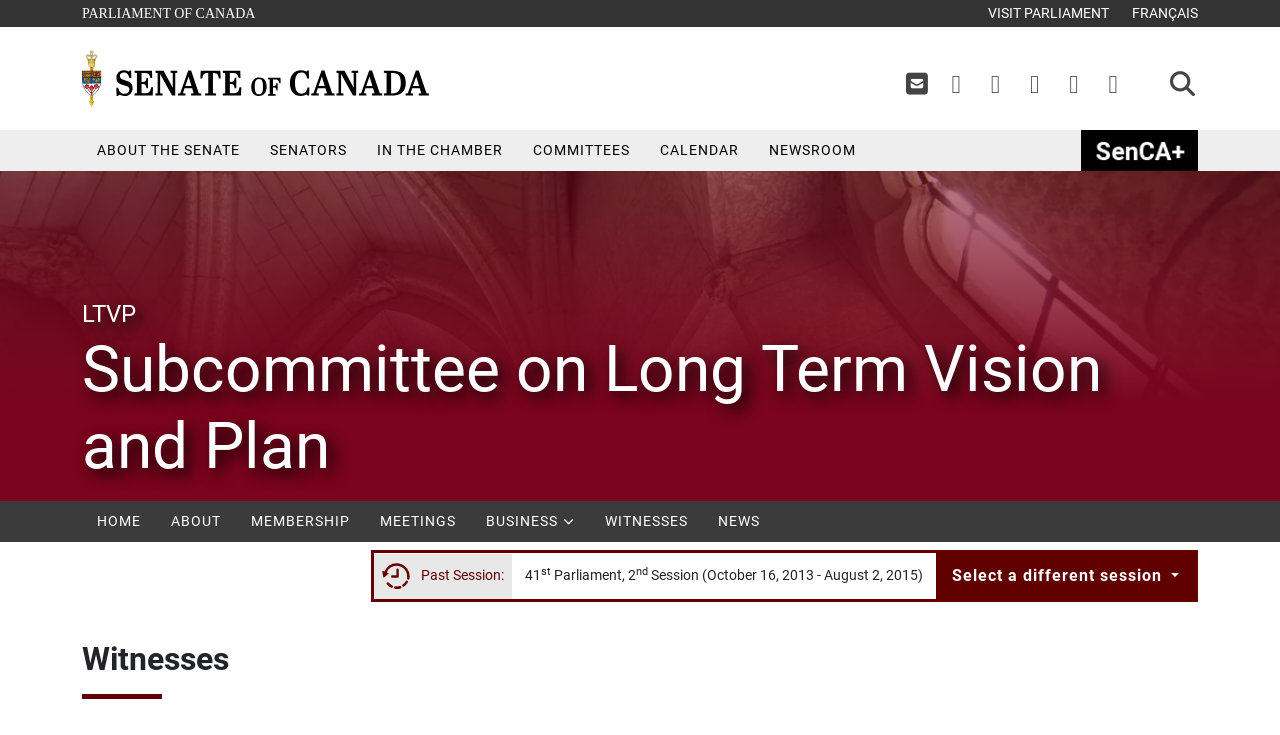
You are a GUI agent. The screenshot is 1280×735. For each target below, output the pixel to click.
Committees (581, 150)
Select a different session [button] (1059, 575)
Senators (308, 150)
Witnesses (646, 521)
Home (119, 521)
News (739, 521)
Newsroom (812, 150)
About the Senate (168, 150)
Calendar (699, 150)
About (196, 521)
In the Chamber (440, 150)
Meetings (418, 521)
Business (530, 521)
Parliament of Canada (168, 11)
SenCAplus (1139, 150)
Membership (300, 521)
